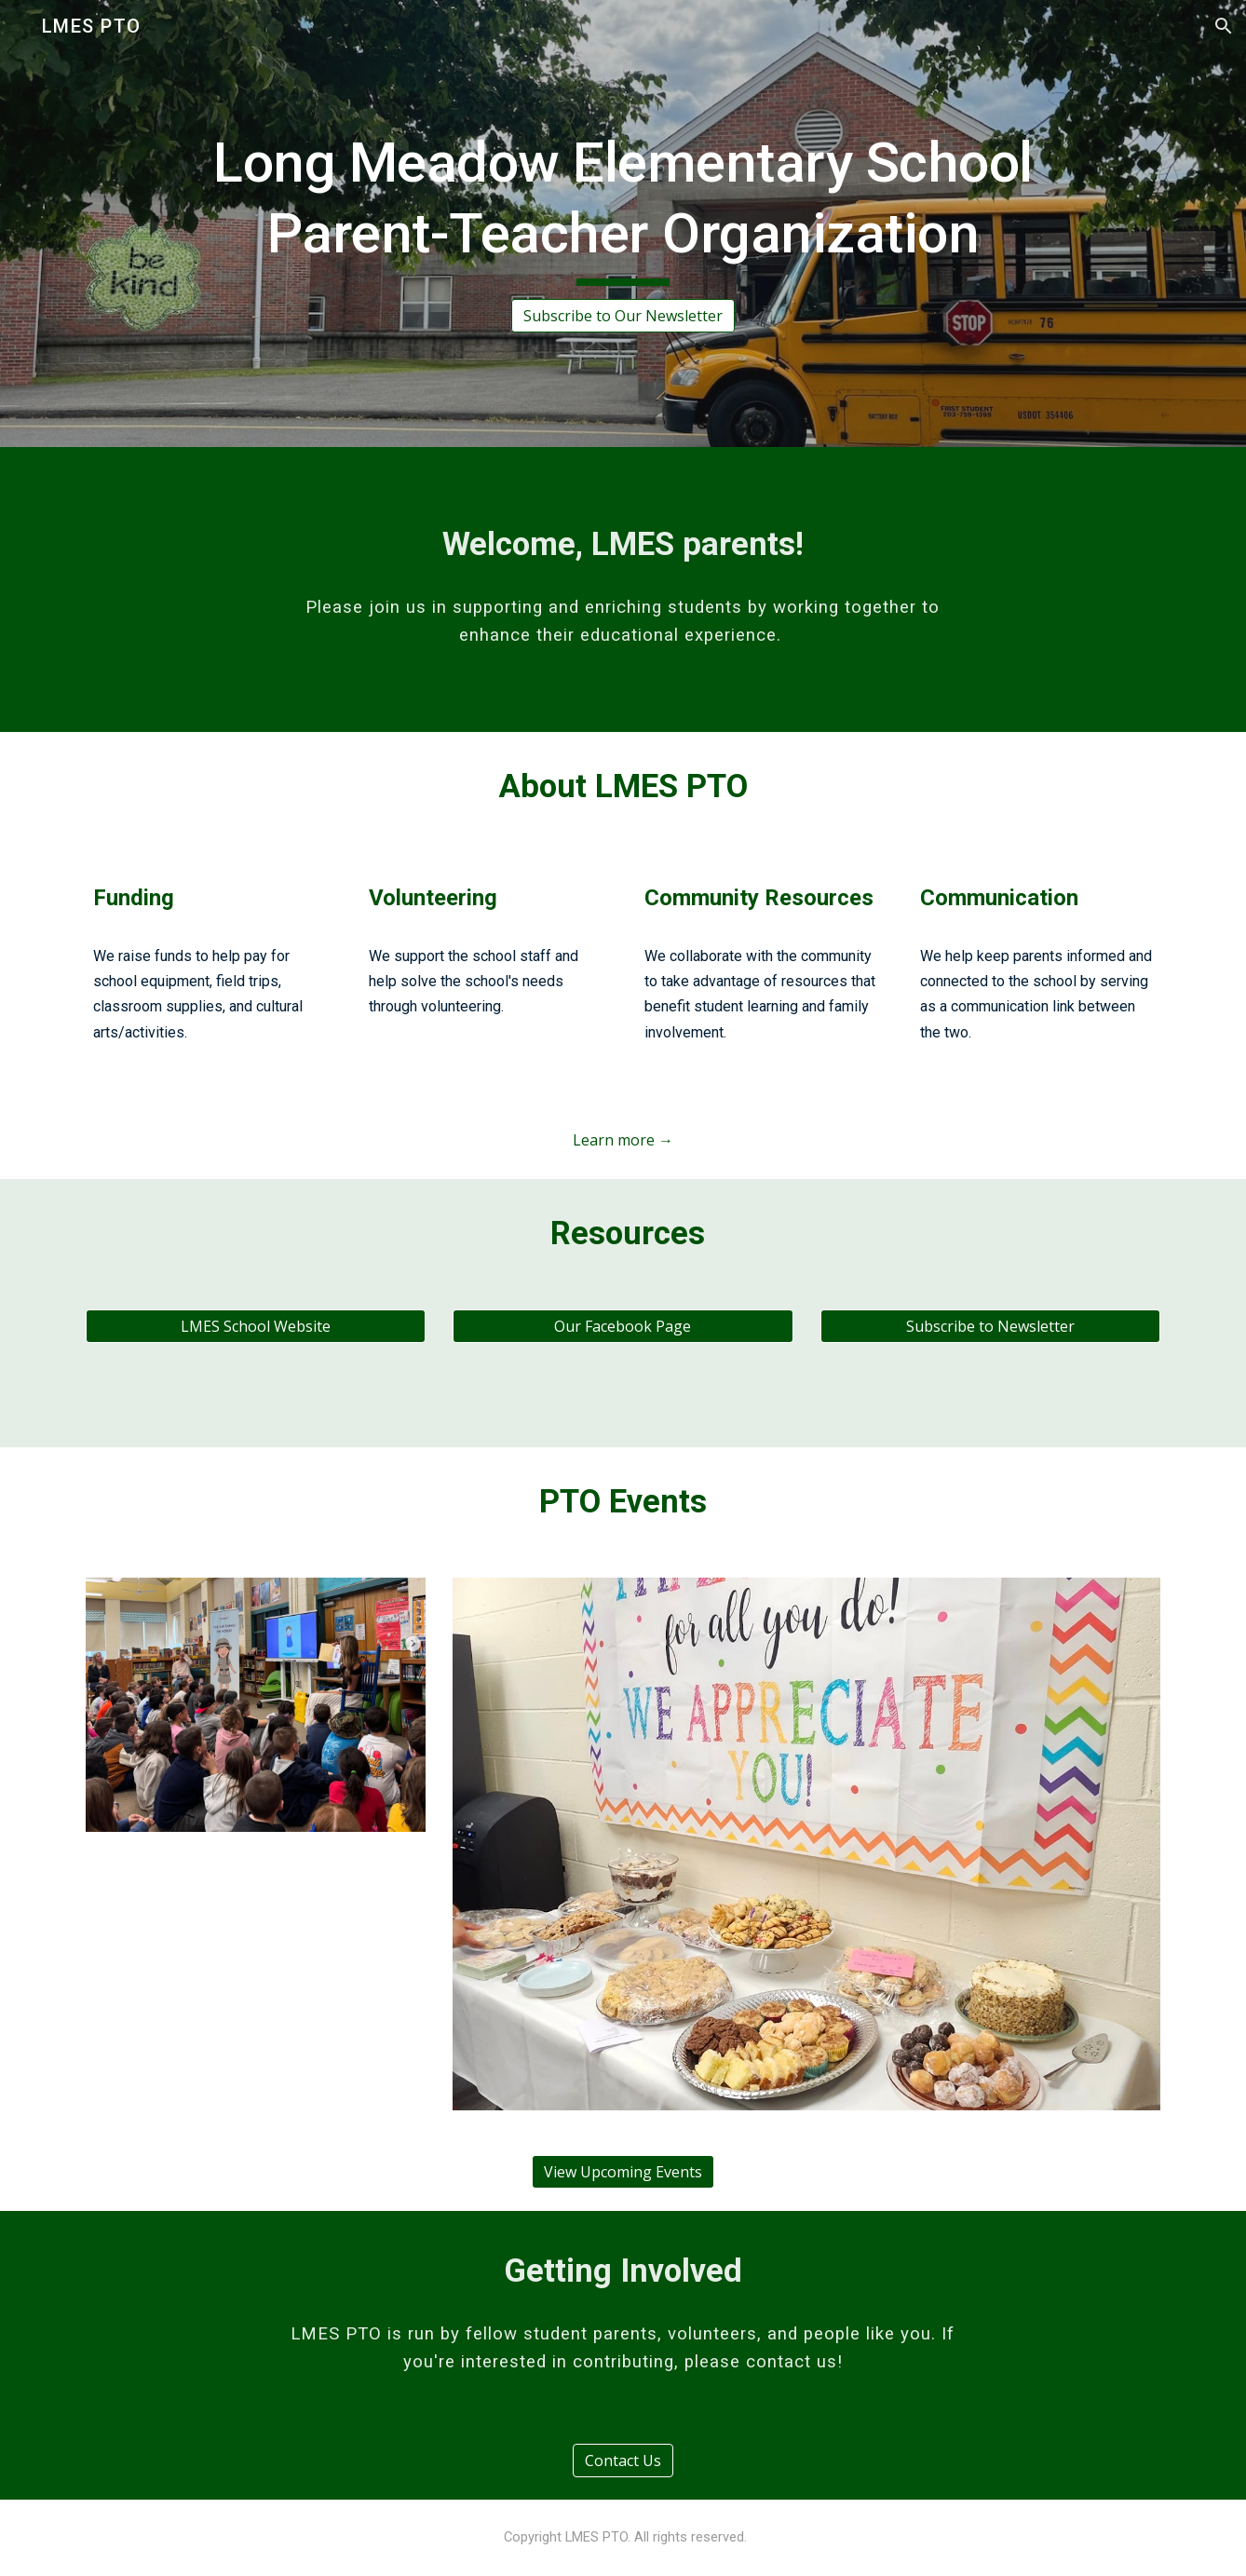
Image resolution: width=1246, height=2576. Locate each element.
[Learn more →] (623, 1140)
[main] (622, 206)
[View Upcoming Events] (623, 2172)
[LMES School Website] (256, 1326)
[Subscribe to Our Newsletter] (623, 316)
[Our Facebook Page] (623, 1326)
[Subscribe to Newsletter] (990, 1326)
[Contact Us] (623, 2460)
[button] (1223, 26)
